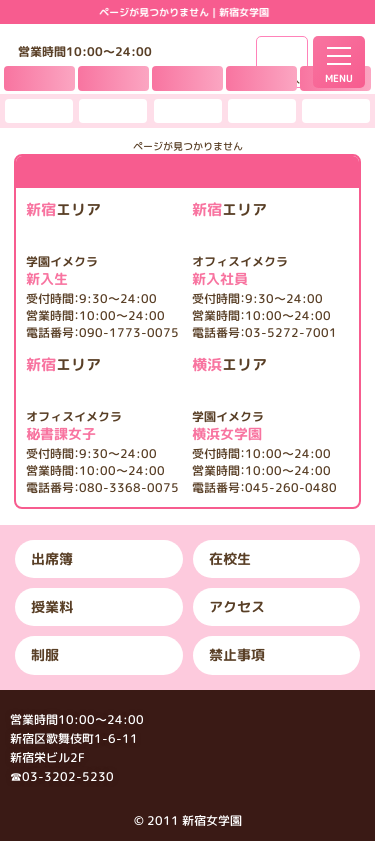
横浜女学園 (264, 426)
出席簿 (52, 558)
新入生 (102, 271)
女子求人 (282, 79)
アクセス (237, 606)
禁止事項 (237, 654)
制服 (45, 654)
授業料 (52, 606)
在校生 (230, 558)
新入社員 (264, 271)
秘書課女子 (102, 426)
